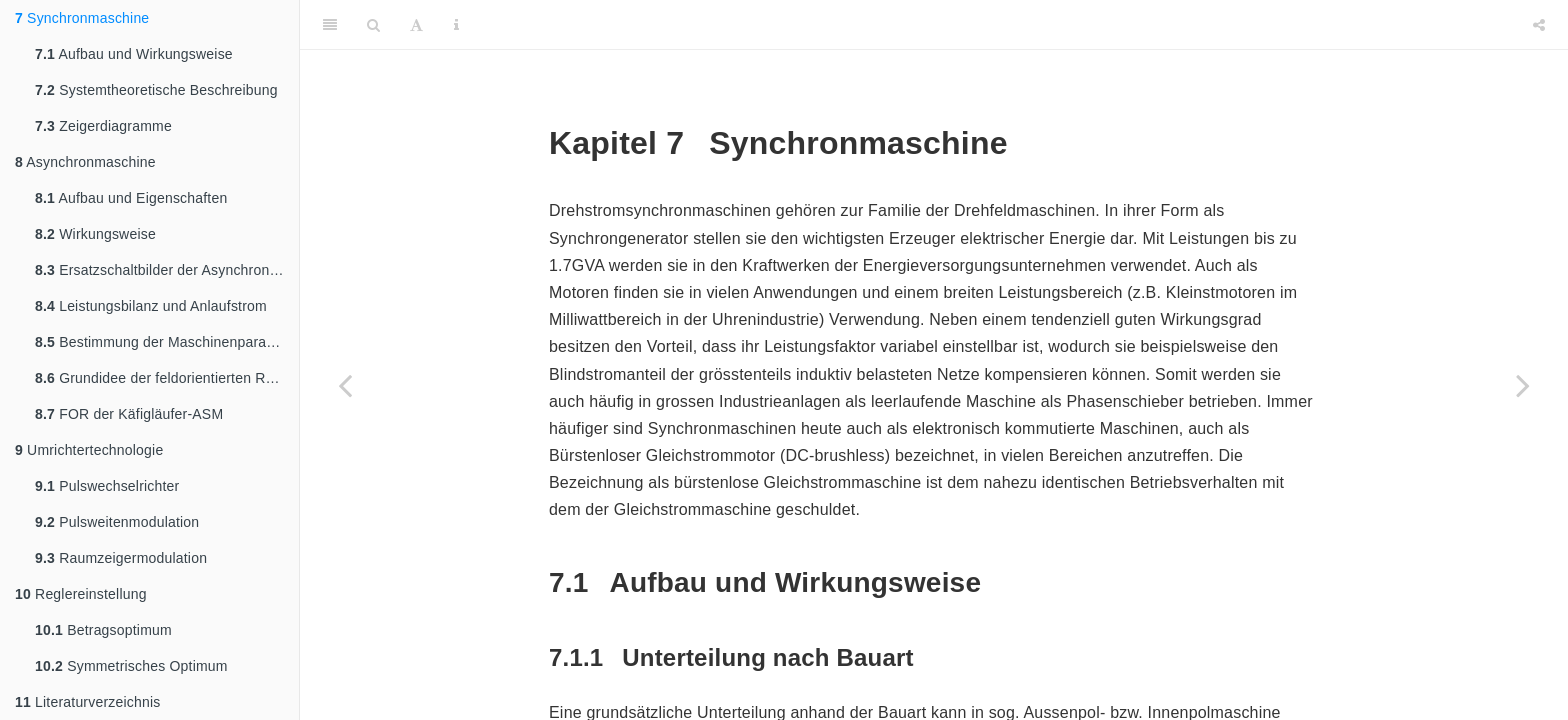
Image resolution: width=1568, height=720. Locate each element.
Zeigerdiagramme (103, 126)
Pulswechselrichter (107, 486)
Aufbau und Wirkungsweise (134, 54)
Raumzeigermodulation (121, 558)
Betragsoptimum (103, 630)
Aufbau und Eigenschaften (131, 198)
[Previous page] (345, 385)
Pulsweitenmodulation (117, 522)
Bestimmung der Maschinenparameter (167, 342)
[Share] (1539, 25)
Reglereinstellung (81, 594)
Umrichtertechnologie (89, 450)
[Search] (373, 25)
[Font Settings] (416, 25)
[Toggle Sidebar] (330, 25)
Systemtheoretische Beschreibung (156, 90)
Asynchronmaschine (85, 162)
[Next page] (1523, 385)
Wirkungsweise (95, 234)
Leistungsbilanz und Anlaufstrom (151, 306)
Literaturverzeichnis (87, 702)
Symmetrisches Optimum (131, 666)
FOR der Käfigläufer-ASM (129, 414)
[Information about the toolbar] (456, 25)
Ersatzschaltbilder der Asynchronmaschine (167, 270)
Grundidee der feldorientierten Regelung (167, 378)
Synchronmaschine (82, 18)
